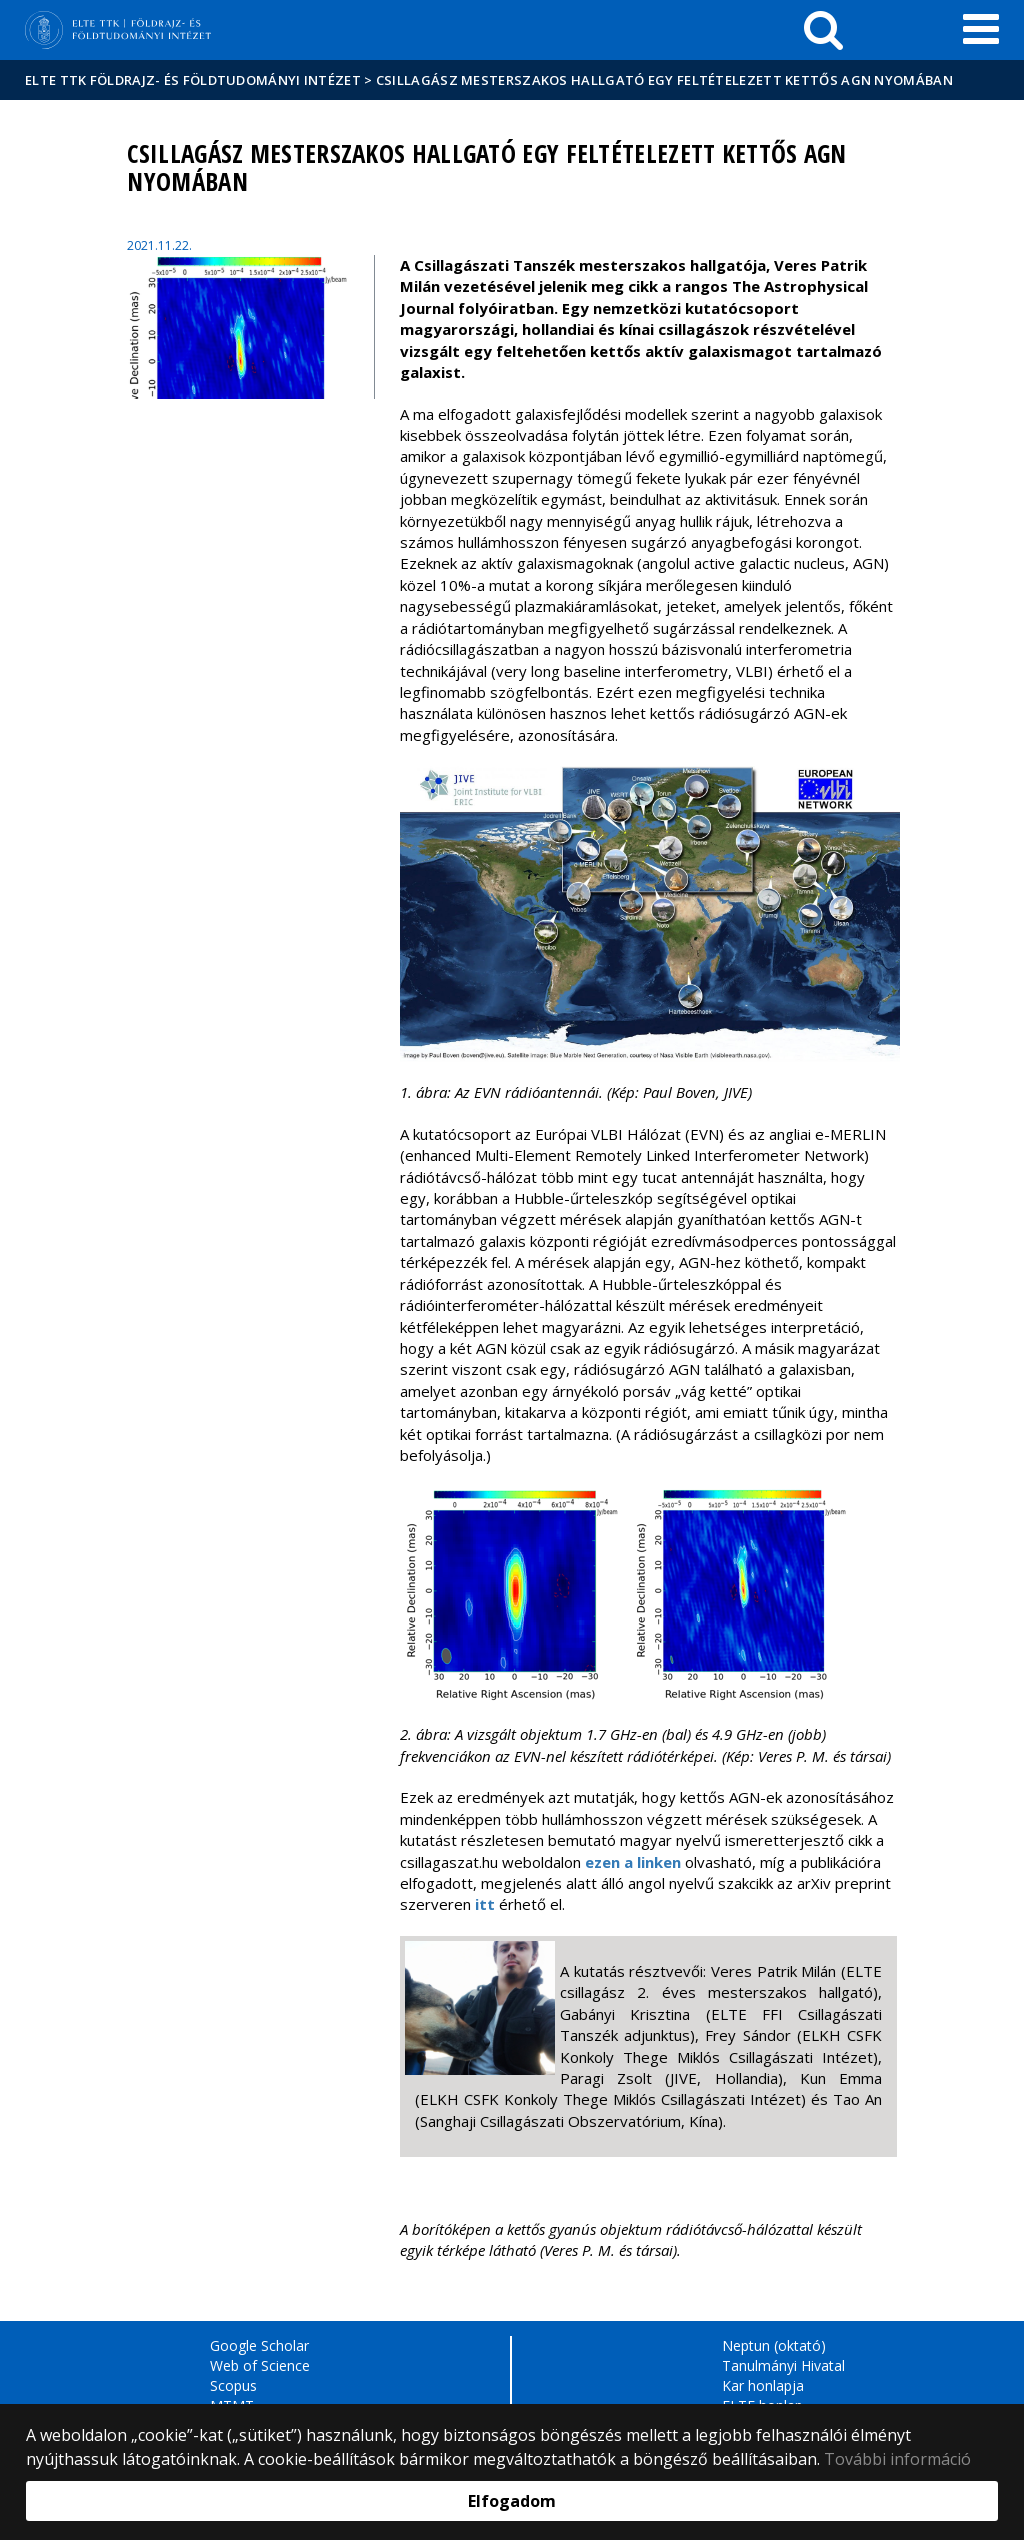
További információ (897, 2459)
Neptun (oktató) (774, 2345)
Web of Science (260, 2365)
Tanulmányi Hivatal (783, 2365)
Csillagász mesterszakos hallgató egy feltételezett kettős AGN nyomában (664, 80)
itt (485, 1904)
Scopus (233, 2385)
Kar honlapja (763, 2385)
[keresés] (823, 30)
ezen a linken (633, 1862)
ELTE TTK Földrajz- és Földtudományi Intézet (193, 80)
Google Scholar (259, 2345)
